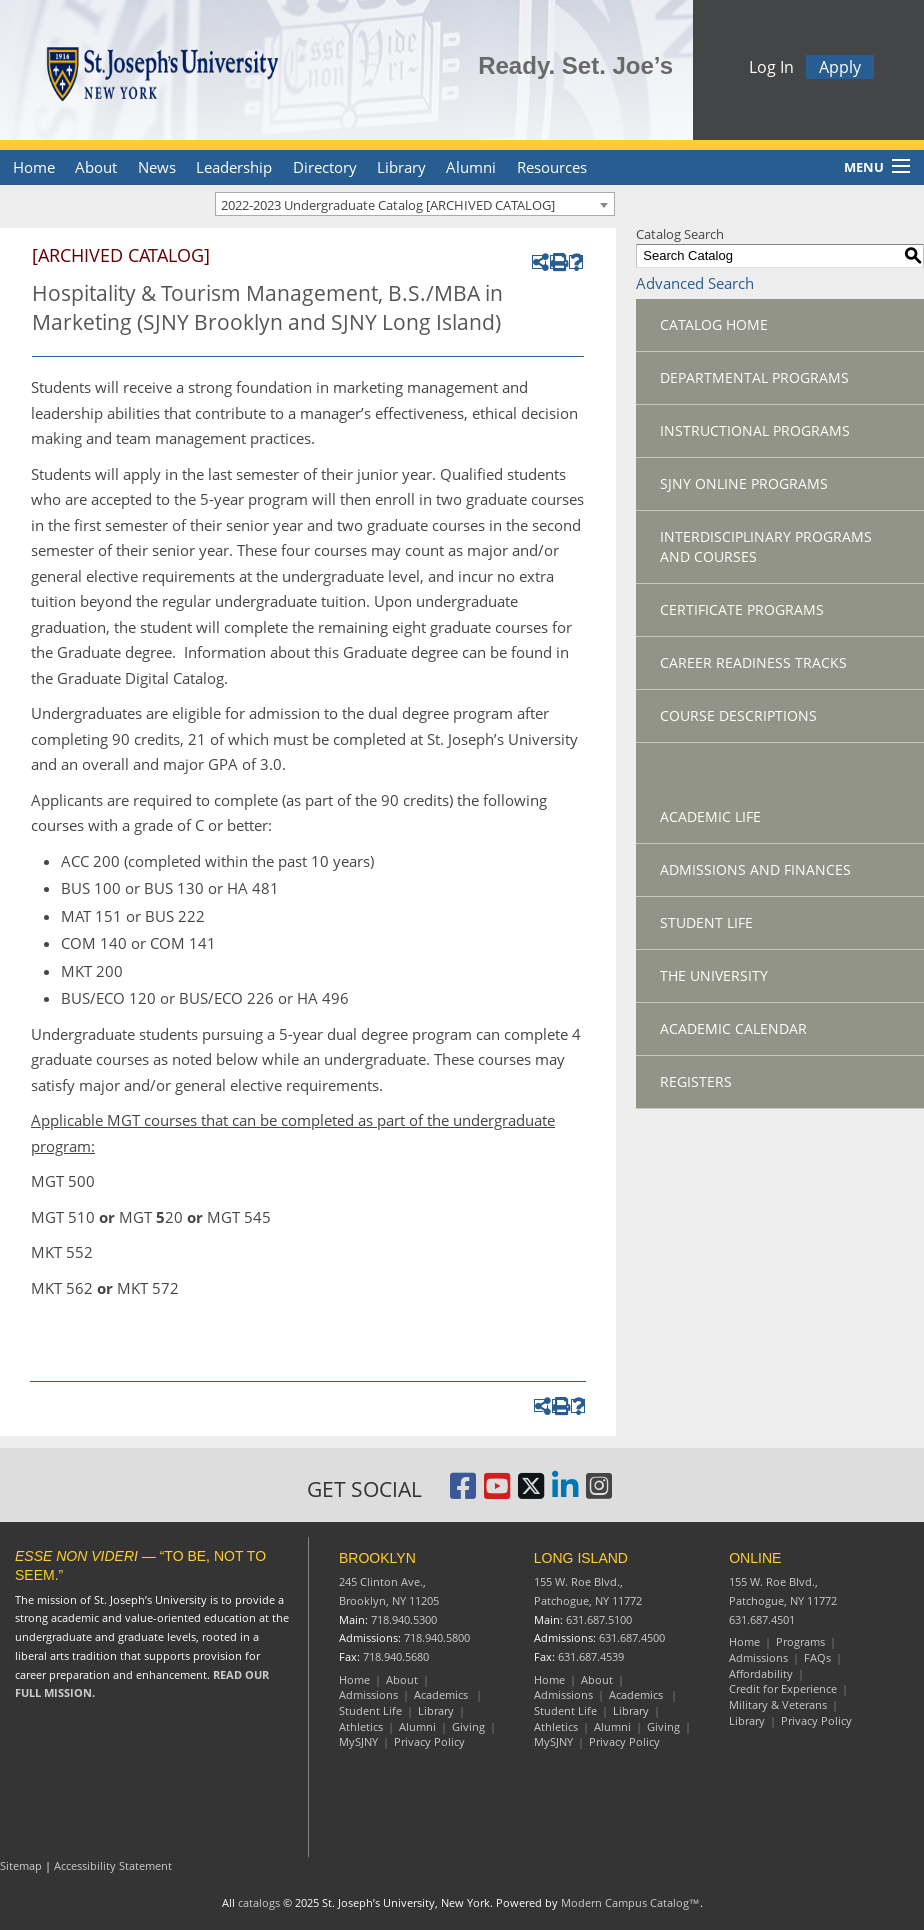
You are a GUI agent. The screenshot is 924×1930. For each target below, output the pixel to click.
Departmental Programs (754, 377)
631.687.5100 (599, 1619)
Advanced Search (695, 283)
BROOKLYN (377, 1558)
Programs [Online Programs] (800, 1641)
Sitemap (21, 1865)
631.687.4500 (632, 1637)
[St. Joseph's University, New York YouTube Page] (497, 1492)
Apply (840, 70)
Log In (771, 70)
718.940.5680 (396, 1656)
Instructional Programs (755, 430)
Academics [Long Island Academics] (637, 1694)
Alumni (471, 167)
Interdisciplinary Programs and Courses (766, 546)
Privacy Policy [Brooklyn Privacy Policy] (429, 1741)
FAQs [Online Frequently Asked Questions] (817, 1657)
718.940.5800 (437, 1637)
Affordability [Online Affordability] (761, 1673)
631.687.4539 (591, 1656)
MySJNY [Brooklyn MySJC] (358, 1741)
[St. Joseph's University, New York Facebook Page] (463, 1492)
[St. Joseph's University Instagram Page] (599, 1492)
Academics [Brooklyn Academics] (442, 1694)
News (157, 167)
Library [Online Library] (747, 1720)
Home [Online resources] (744, 1641)
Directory (325, 167)
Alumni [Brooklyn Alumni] (417, 1726)
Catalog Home (714, 324)
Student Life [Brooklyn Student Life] (370, 1710)
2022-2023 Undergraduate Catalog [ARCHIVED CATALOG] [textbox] (388, 205)
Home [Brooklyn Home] (354, 1679)
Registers (696, 1081)
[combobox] (415, 204)
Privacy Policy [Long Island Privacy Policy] (624, 1741)
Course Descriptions (738, 715)
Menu (864, 167)
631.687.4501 (762, 1619)
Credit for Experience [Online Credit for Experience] (783, 1688)
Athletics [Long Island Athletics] (556, 1726)
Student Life (706, 922)
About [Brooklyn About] (402, 1679)
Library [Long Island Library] (631, 1710)
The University (714, 975)
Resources (552, 167)
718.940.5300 (404, 1619)
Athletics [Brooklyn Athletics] (361, 1726)
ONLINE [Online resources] (755, 1558)
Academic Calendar (733, 1028)
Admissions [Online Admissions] (758, 1657)
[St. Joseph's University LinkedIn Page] (565, 1492)
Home (34, 167)
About (96, 167)
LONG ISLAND (581, 1558)
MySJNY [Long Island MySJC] (553, 1741)
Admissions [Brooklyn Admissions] (368, 1694)
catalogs (259, 1902)
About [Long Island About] (597, 1679)
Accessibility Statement (113, 1865)
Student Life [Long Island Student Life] (565, 1710)
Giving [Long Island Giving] (663, 1726)
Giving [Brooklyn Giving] (468, 1726)
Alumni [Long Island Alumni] (612, 1726)
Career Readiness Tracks (753, 662)
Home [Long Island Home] (549, 1679)
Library (401, 167)
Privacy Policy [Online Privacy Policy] (816, 1720)
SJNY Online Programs (744, 483)
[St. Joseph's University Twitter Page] (531, 1492)
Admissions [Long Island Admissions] (563, 1694)
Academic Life (710, 816)
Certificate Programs (742, 609)
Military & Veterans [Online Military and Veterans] (778, 1704)
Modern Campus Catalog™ (630, 1902)
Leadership (234, 167)
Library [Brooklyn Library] (436, 1710)
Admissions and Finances (755, 869)
